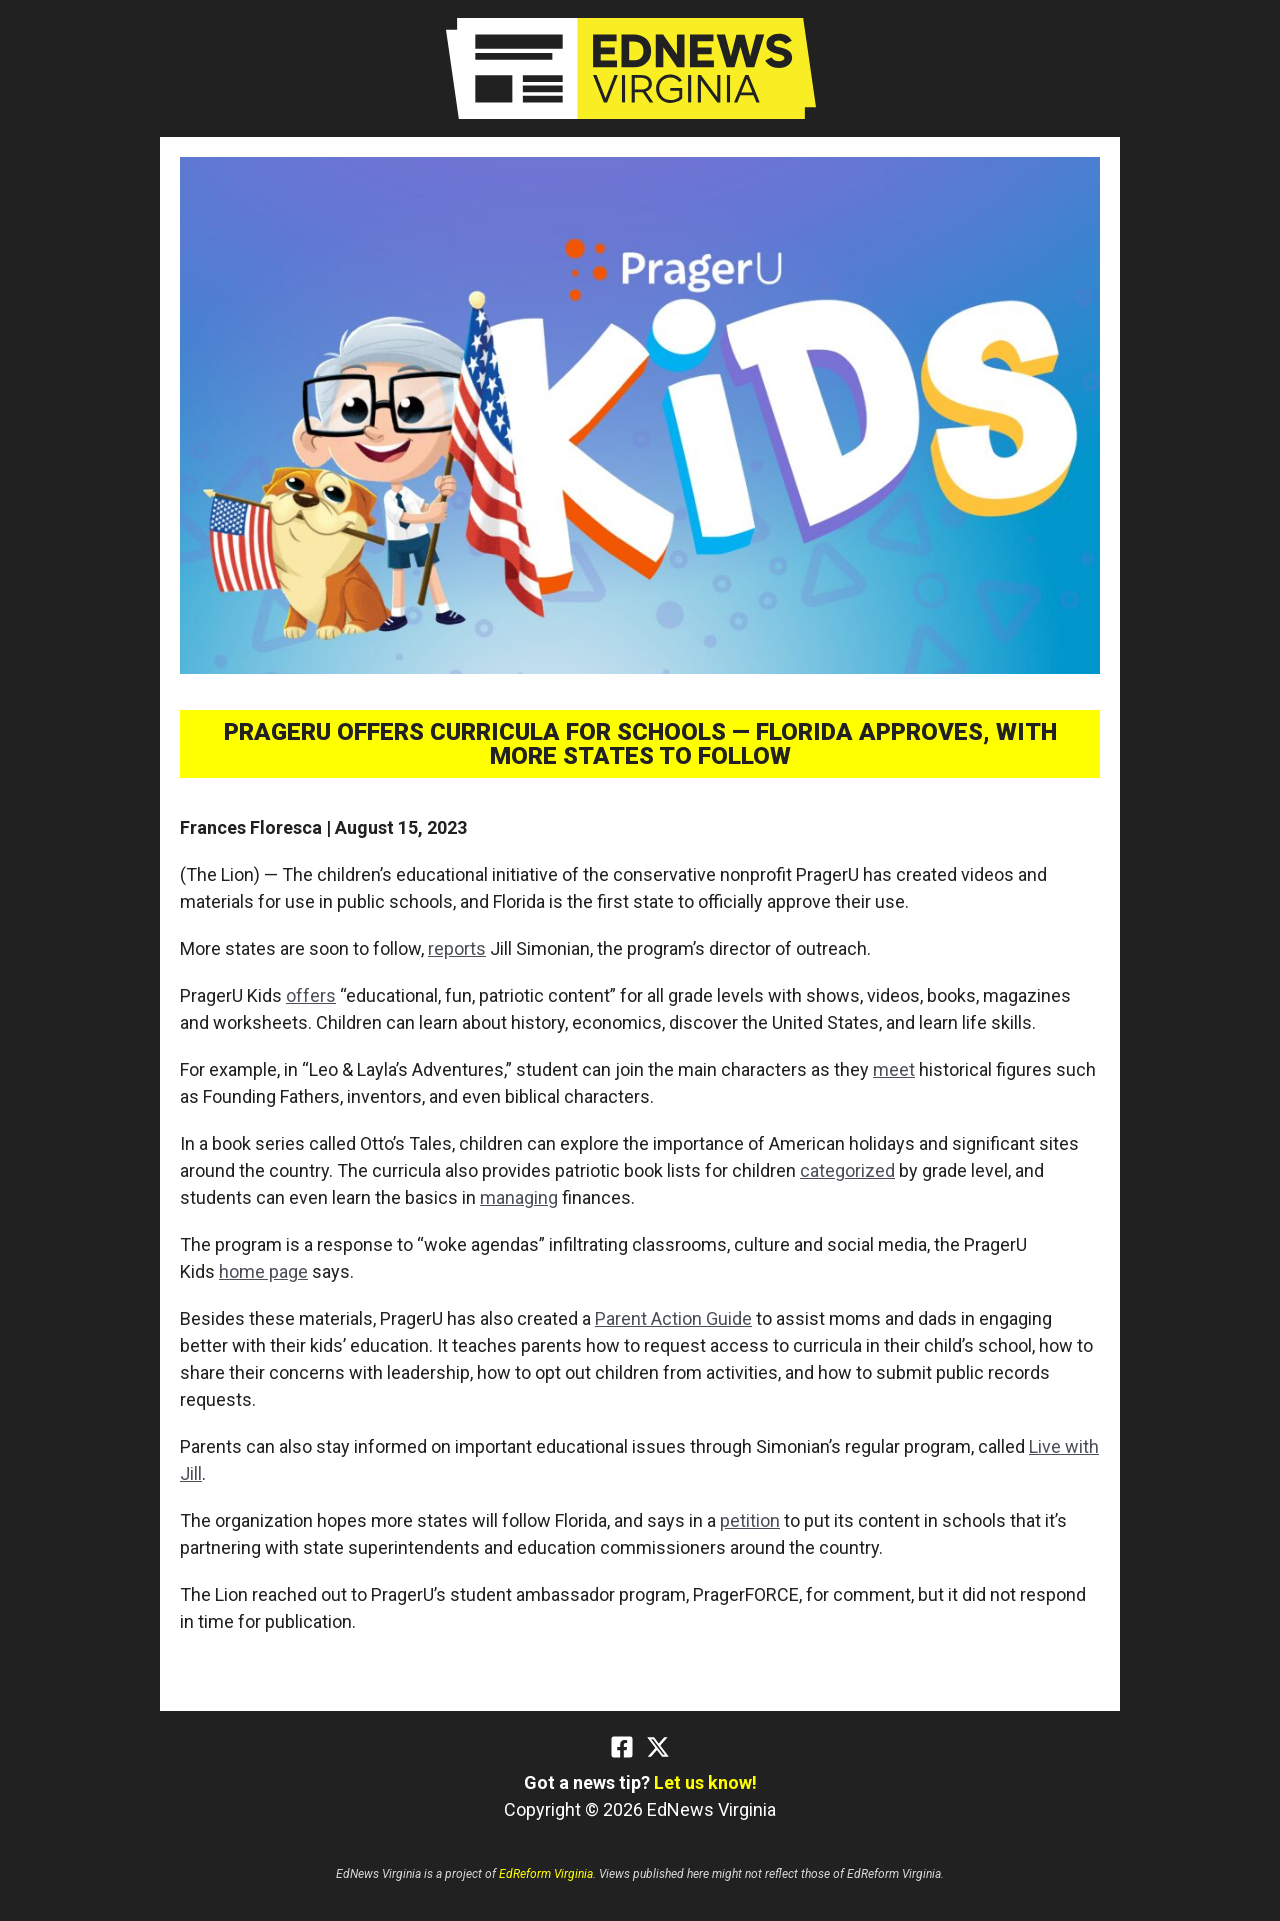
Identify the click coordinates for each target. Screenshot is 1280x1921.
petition (750, 1520)
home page (263, 1271)
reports (457, 948)
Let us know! (705, 1782)
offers (311, 995)
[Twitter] (658, 1747)
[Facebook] (622, 1747)
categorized (847, 1170)
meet (894, 1069)
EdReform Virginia (546, 1874)
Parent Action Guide (673, 1318)
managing (519, 1197)
